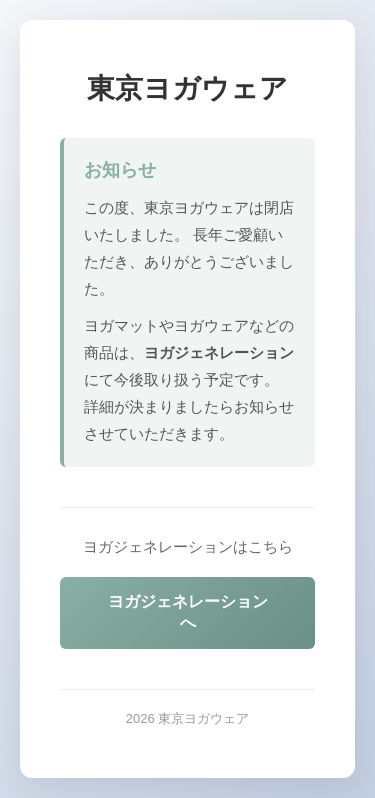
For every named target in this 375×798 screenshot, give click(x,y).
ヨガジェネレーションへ (188, 612)
